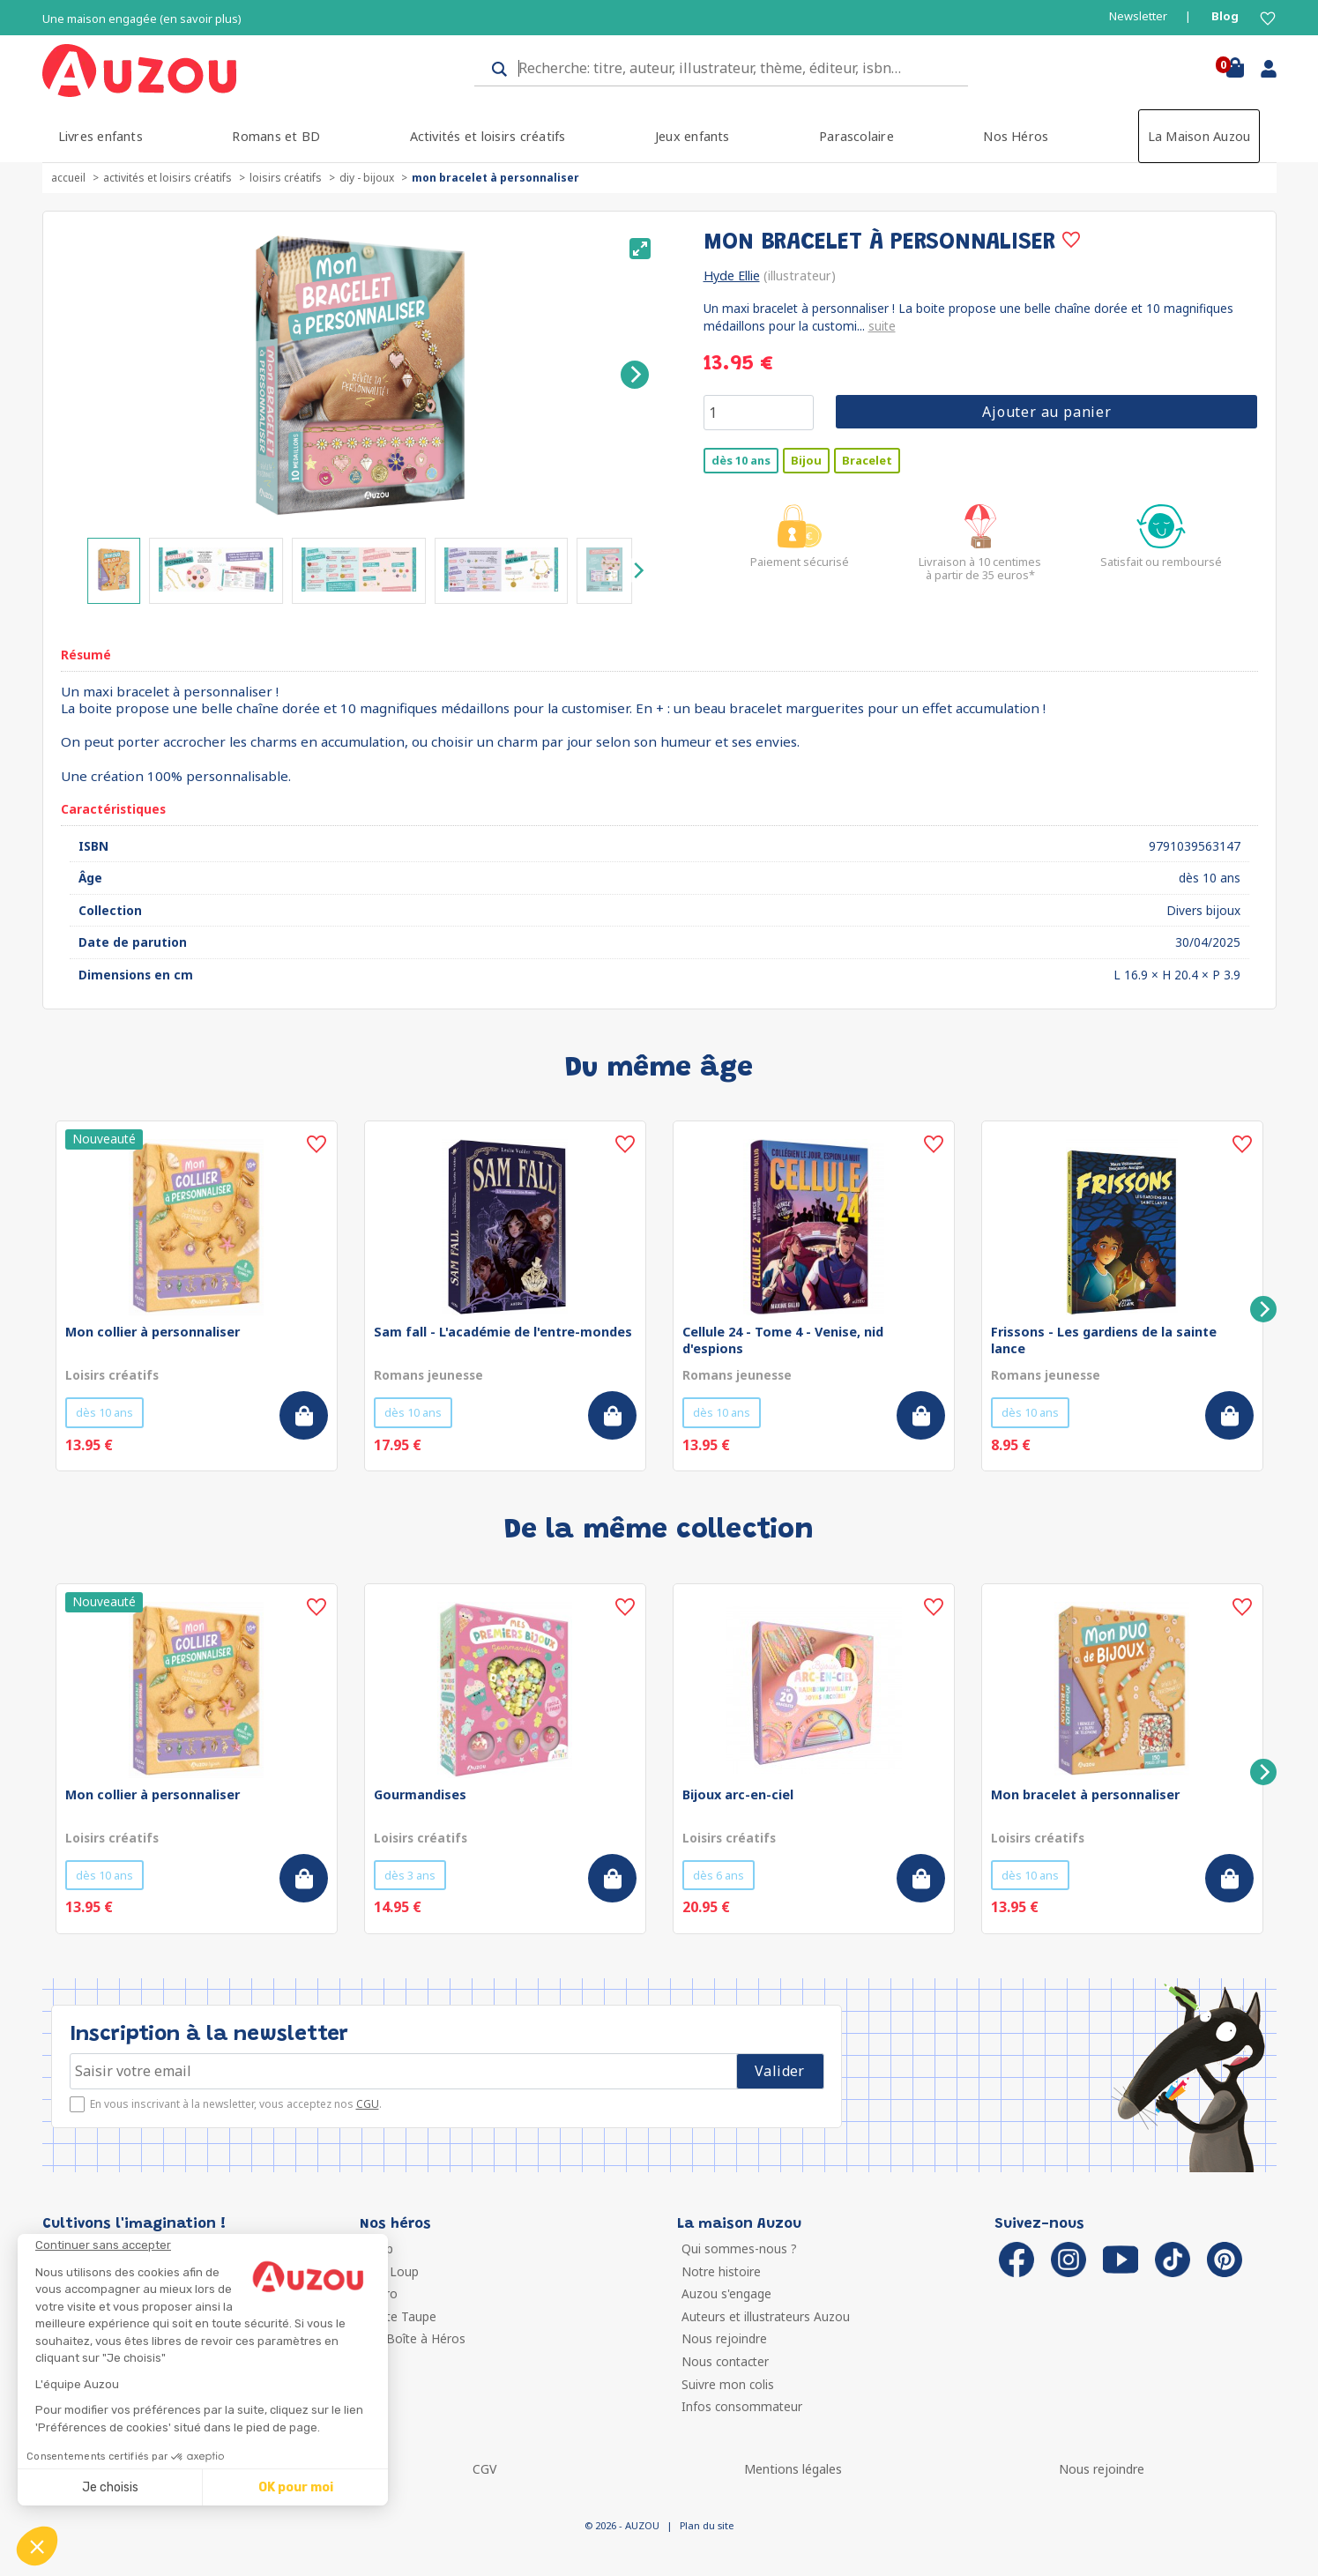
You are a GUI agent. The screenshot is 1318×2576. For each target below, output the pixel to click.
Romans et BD (276, 136)
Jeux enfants (692, 136)
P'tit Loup (391, 2271)
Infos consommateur (741, 2406)
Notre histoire (721, 2271)
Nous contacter (725, 2361)
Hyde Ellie (732, 275)
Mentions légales (793, 2469)
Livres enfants (100, 136)
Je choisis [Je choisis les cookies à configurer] (110, 2487)
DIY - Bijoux (366, 177)
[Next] (635, 375)
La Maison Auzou (1199, 136)
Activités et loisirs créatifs (488, 136)
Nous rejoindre (724, 2338)
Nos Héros (1015, 136)
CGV (484, 2469)
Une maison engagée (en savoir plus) (142, 19)
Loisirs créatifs (285, 177)
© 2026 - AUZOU (622, 2525)
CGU (367, 2103)
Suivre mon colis (727, 2384)
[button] (37, 2546)
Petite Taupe (400, 2316)
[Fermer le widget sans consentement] (211, 2245)
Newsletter (1138, 16)
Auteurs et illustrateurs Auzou (765, 2316)
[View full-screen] (640, 248)
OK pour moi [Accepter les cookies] (295, 2487)
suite (882, 325)
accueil (68, 177)
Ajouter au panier (1047, 411)
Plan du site (706, 2525)
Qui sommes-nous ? (739, 2248)
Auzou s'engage (726, 2293)
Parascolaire (856, 136)
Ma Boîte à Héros (414, 2338)
